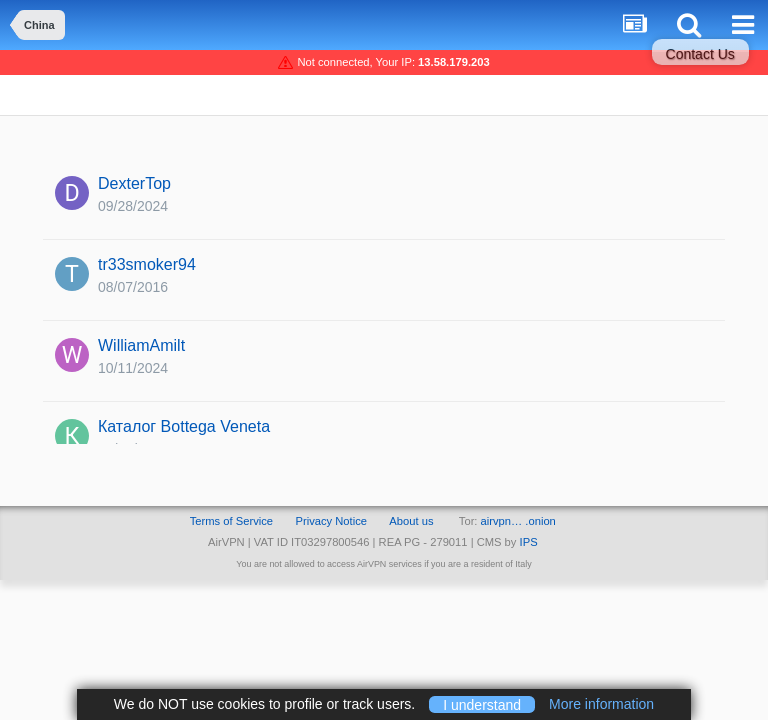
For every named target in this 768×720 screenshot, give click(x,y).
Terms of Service (231, 521)
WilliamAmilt (141, 345)
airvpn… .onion (518, 521)
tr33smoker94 (147, 264)
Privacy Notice (331, 521)
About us (411, 521)
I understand (482, 704)
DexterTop (134, 183)
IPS (529, 542)
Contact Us (700, 54)
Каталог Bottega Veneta (184, 426)
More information (601, 704)
